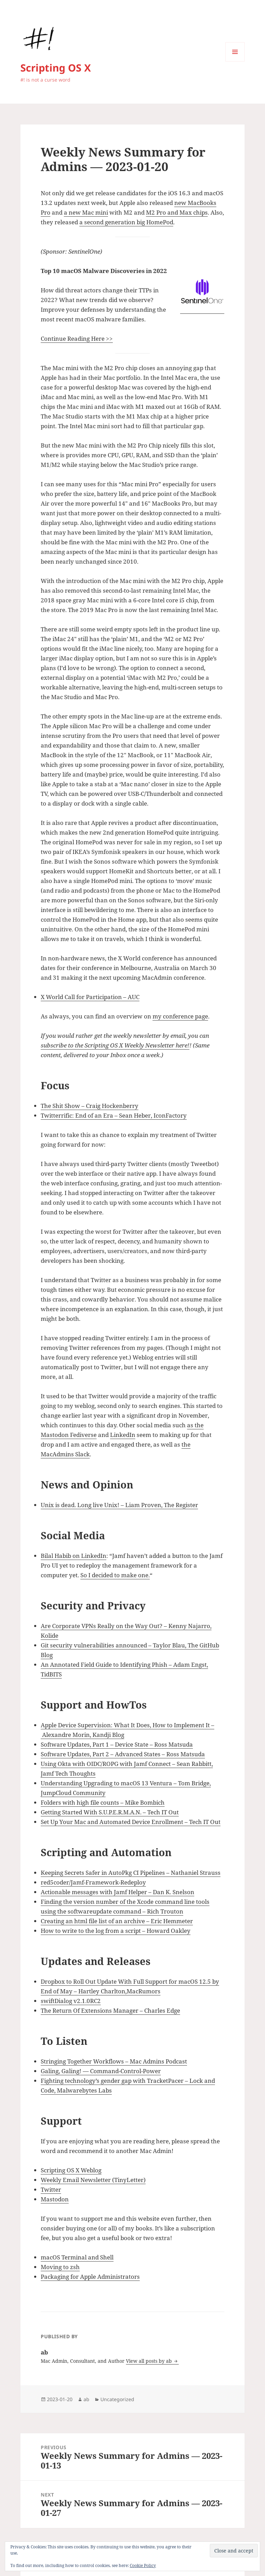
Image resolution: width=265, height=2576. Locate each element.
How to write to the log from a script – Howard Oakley (115, 1931)
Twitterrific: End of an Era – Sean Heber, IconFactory (114, 1115)
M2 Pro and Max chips (177, 212)
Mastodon (55, 2199)
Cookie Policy (143, 2565)
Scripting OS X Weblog (71, 2170)
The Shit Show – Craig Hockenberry (89, 1106)
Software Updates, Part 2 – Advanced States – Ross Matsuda (123, 1754)
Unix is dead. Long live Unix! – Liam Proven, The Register (119, 1505)
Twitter (51, 2189)
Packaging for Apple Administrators (90, 2277)
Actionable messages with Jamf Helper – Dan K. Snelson (117, 1892)
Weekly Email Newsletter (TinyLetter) (93, 2180)
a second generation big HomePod (126, 222)
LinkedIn (122, 1435)
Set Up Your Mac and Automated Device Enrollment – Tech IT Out (130, 1822)
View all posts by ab (149, 2361)
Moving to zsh (60, 2267)
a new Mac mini (86, 212)
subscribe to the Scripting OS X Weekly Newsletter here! (115, 1045)
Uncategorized (117, 2399)
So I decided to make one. (115, 1575)
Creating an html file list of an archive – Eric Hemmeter (117, 1921)
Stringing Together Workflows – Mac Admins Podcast (114, 2061)
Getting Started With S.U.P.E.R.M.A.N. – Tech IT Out (110, 1812)
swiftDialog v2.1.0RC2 (71, 2001)
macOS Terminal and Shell (77, 2257)
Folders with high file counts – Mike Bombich (103, 1802)
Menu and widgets (235, 61)
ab (86, 2399)
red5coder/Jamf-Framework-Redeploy (93, 1882)
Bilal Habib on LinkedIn (73, 1556)
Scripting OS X (55, 67)
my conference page (180, 1016)
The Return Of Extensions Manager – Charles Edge (110, 2010)
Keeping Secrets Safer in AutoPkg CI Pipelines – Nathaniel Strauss (130, 1873)
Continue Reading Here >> (77, 338)
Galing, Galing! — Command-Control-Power (101, 2071)
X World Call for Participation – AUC (90, 997)
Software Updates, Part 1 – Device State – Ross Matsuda (117, 1744)
